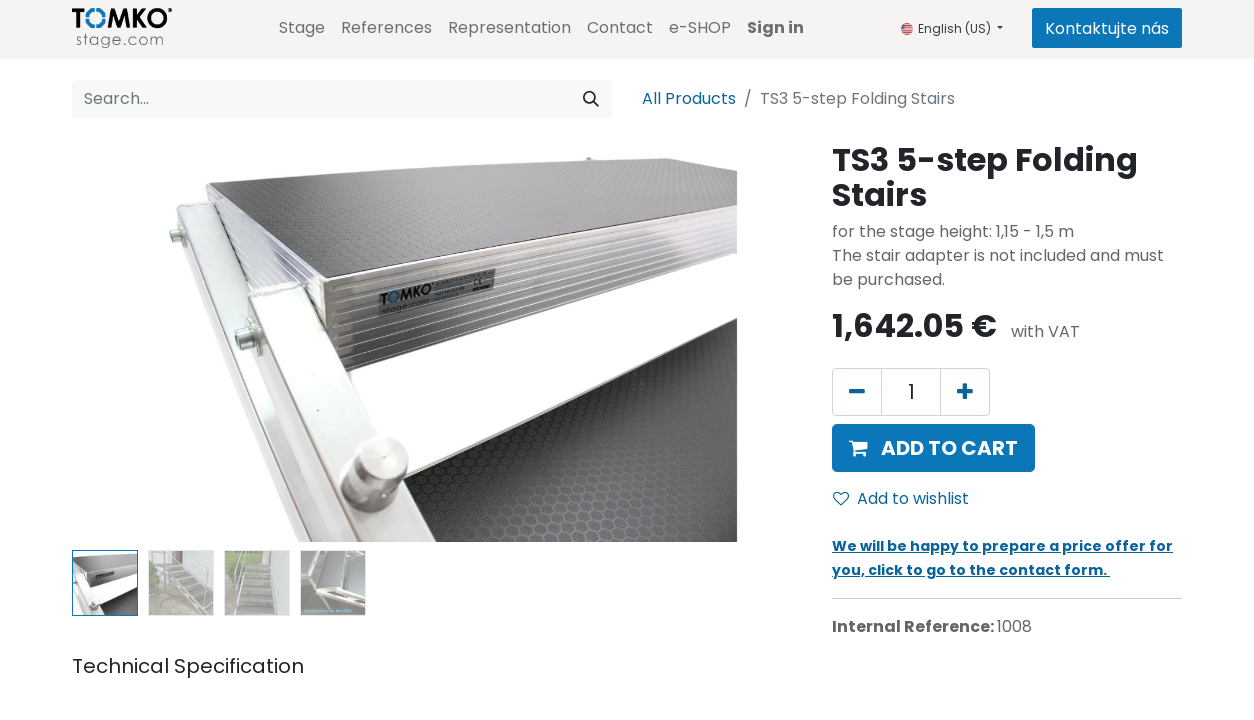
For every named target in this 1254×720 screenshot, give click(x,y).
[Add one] (965, 392)
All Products (689, 98)
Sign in (775, 27)
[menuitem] (302, 28)
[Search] (591, 99)
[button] (933, 448)
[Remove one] (857, 392)
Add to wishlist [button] (901, 498)
